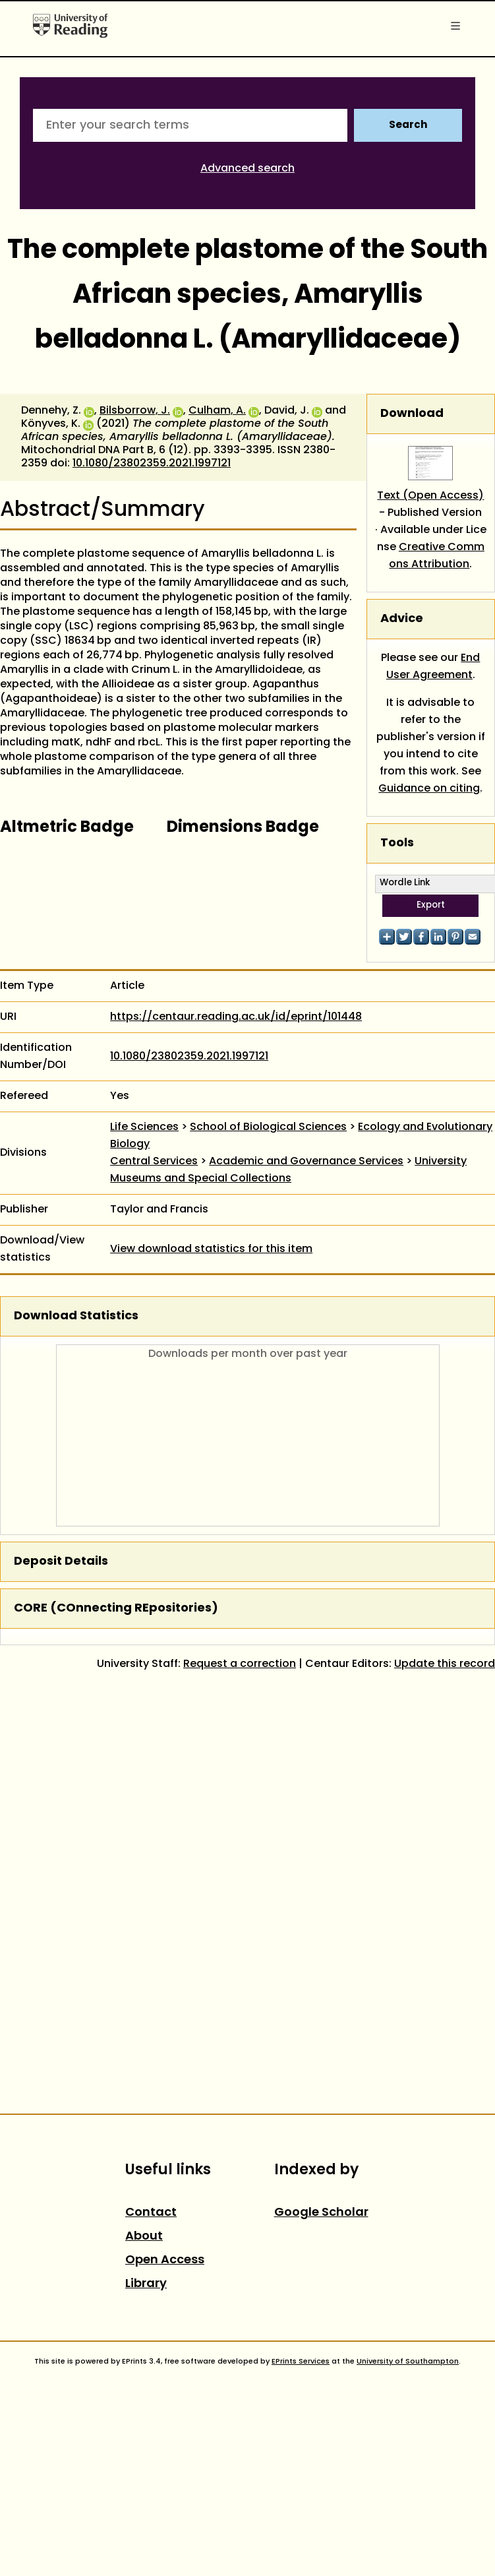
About (144, 2236)
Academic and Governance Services (306, 1161)
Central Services (154, 1161)
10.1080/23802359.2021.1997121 (152, 463)
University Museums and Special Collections (288, 1170)
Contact (151, 2213)
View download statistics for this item (211, 1249)
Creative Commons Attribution (436, 556)
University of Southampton (408, 2362)
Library (146, 2284)
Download (412, 414)
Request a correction (239, 1664)
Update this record (444, 1664)
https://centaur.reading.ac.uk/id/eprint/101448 (236, 1017)
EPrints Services (301, 2362)
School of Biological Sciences (268, 1127)
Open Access (164, 2260)
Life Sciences (144, 1127)
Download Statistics (76, 1316)
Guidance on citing (429, 789)
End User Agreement (433, 667)
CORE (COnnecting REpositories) (116, 1608)
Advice (401, 619)
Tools (397, 843)
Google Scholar (321, 2213)
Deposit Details (61, 1562)
